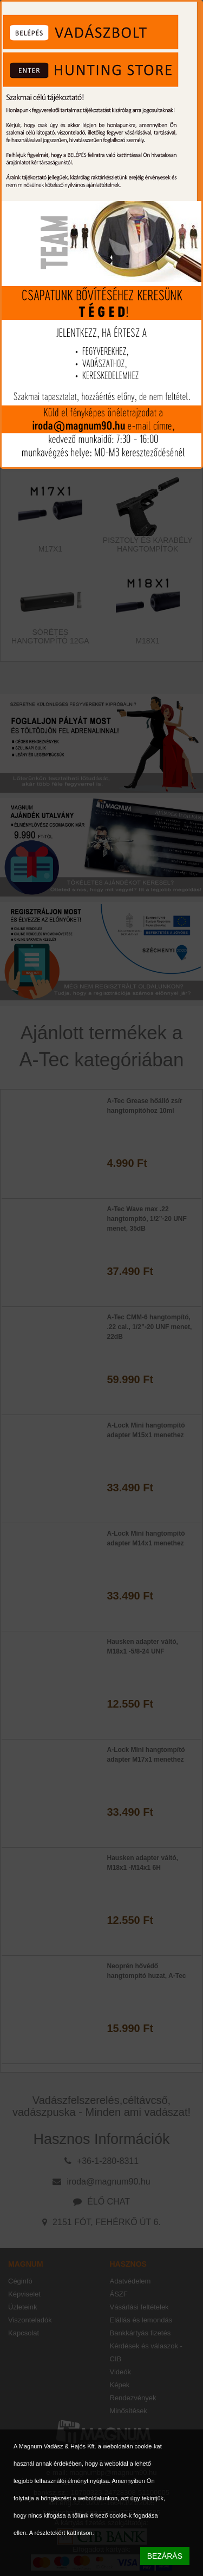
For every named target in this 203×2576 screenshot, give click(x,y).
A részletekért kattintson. (61, 2532)
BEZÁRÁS (164, 2556)
